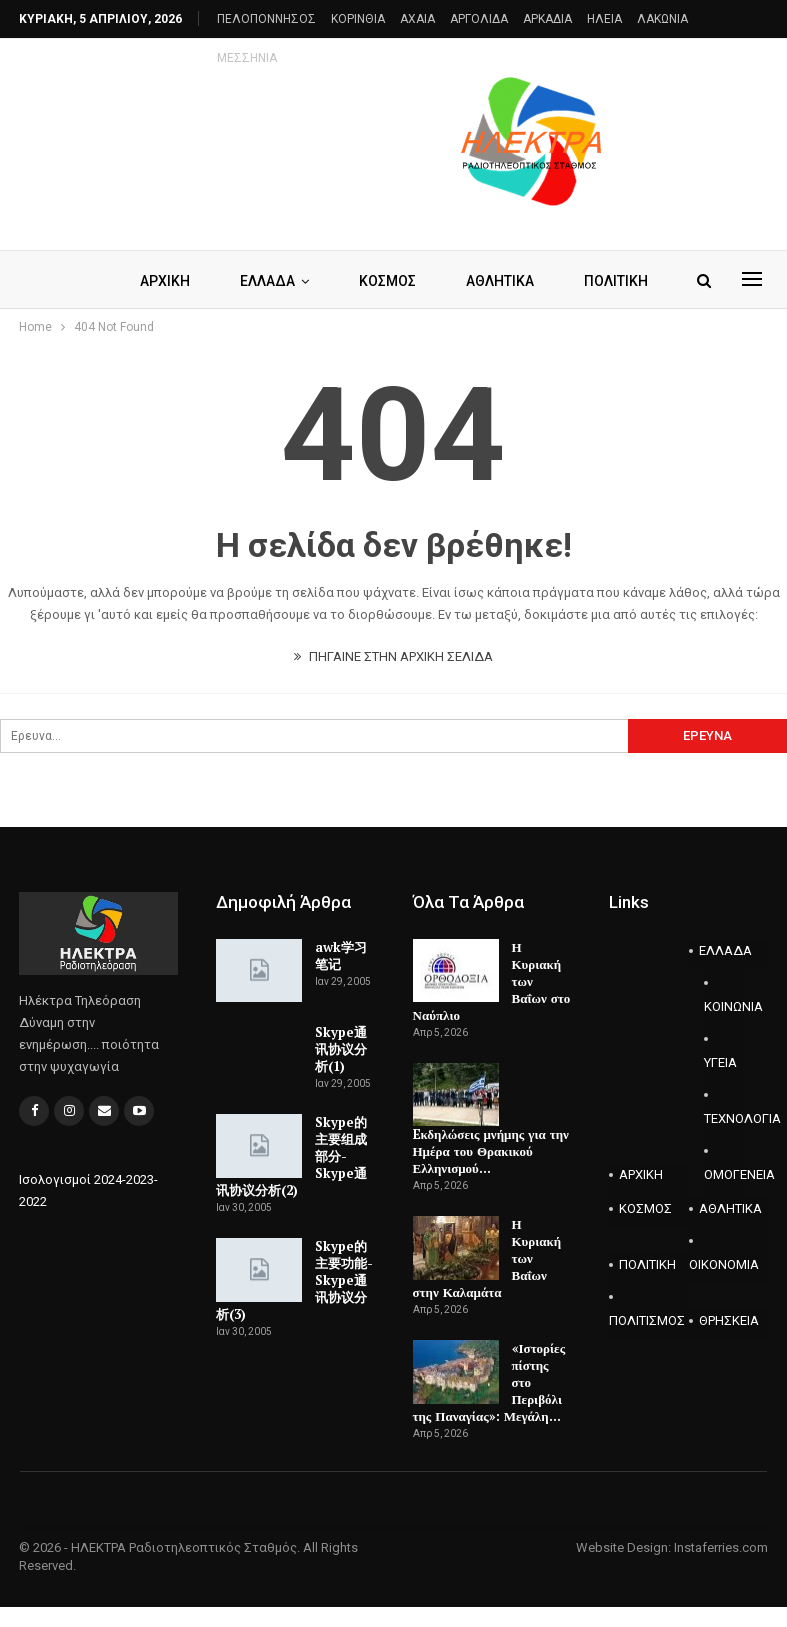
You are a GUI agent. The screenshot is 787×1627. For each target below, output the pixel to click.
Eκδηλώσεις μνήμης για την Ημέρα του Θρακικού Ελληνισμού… (491, 1151)
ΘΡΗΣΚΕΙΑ (729, 1320)
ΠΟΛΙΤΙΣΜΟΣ (647, 1320)
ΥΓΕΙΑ (720, 1062)
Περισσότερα (631, 19)
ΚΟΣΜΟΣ (427, 281)
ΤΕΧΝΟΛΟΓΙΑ (724, 1118)
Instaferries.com (721, 1547)
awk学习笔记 (341, 955)
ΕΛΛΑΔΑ (304, 281)
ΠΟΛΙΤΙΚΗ (647, 1264)
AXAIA (417, 19)
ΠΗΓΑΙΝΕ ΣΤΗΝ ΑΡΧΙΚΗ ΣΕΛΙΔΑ (393, 656)
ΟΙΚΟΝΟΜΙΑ (724, 1264)
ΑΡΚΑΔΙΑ (547, 19)
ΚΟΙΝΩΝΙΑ (724, 1006)
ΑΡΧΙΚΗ (199, 281)
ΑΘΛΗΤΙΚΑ (730, 1208)
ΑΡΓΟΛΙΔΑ (479, 19)
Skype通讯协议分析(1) (341, 1049)
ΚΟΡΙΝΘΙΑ (358, 19)
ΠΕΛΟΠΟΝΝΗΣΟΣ (266, 19)
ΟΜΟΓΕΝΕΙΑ (724, 1174)
